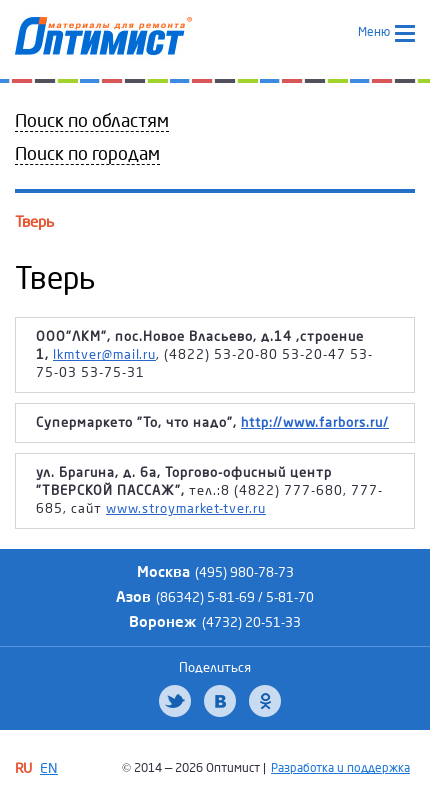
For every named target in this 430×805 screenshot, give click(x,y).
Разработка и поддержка (340, 768)
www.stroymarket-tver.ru (186, 509)
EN (49, 768)
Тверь (34, 222)
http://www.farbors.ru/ (315, 423)
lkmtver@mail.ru (104, 355)
